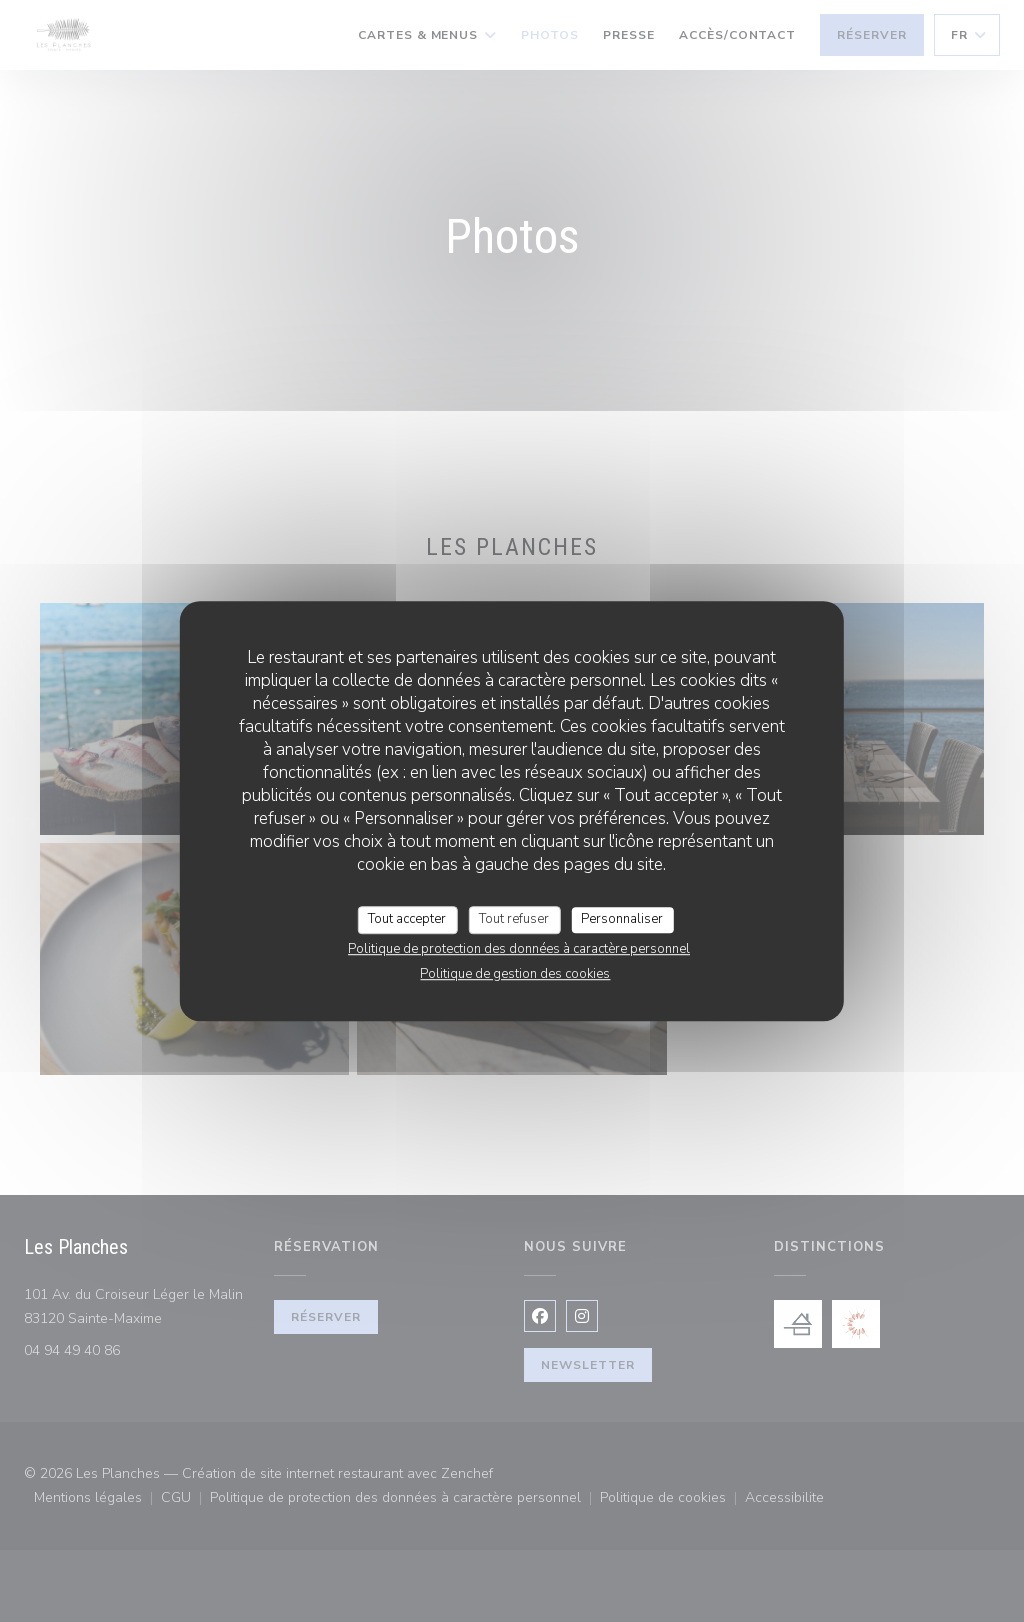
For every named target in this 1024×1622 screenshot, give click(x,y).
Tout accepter (407, 919)
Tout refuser (514, 919)
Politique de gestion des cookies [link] (515, 974)
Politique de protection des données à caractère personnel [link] (519, 949)
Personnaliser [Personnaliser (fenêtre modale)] (622, 919)
